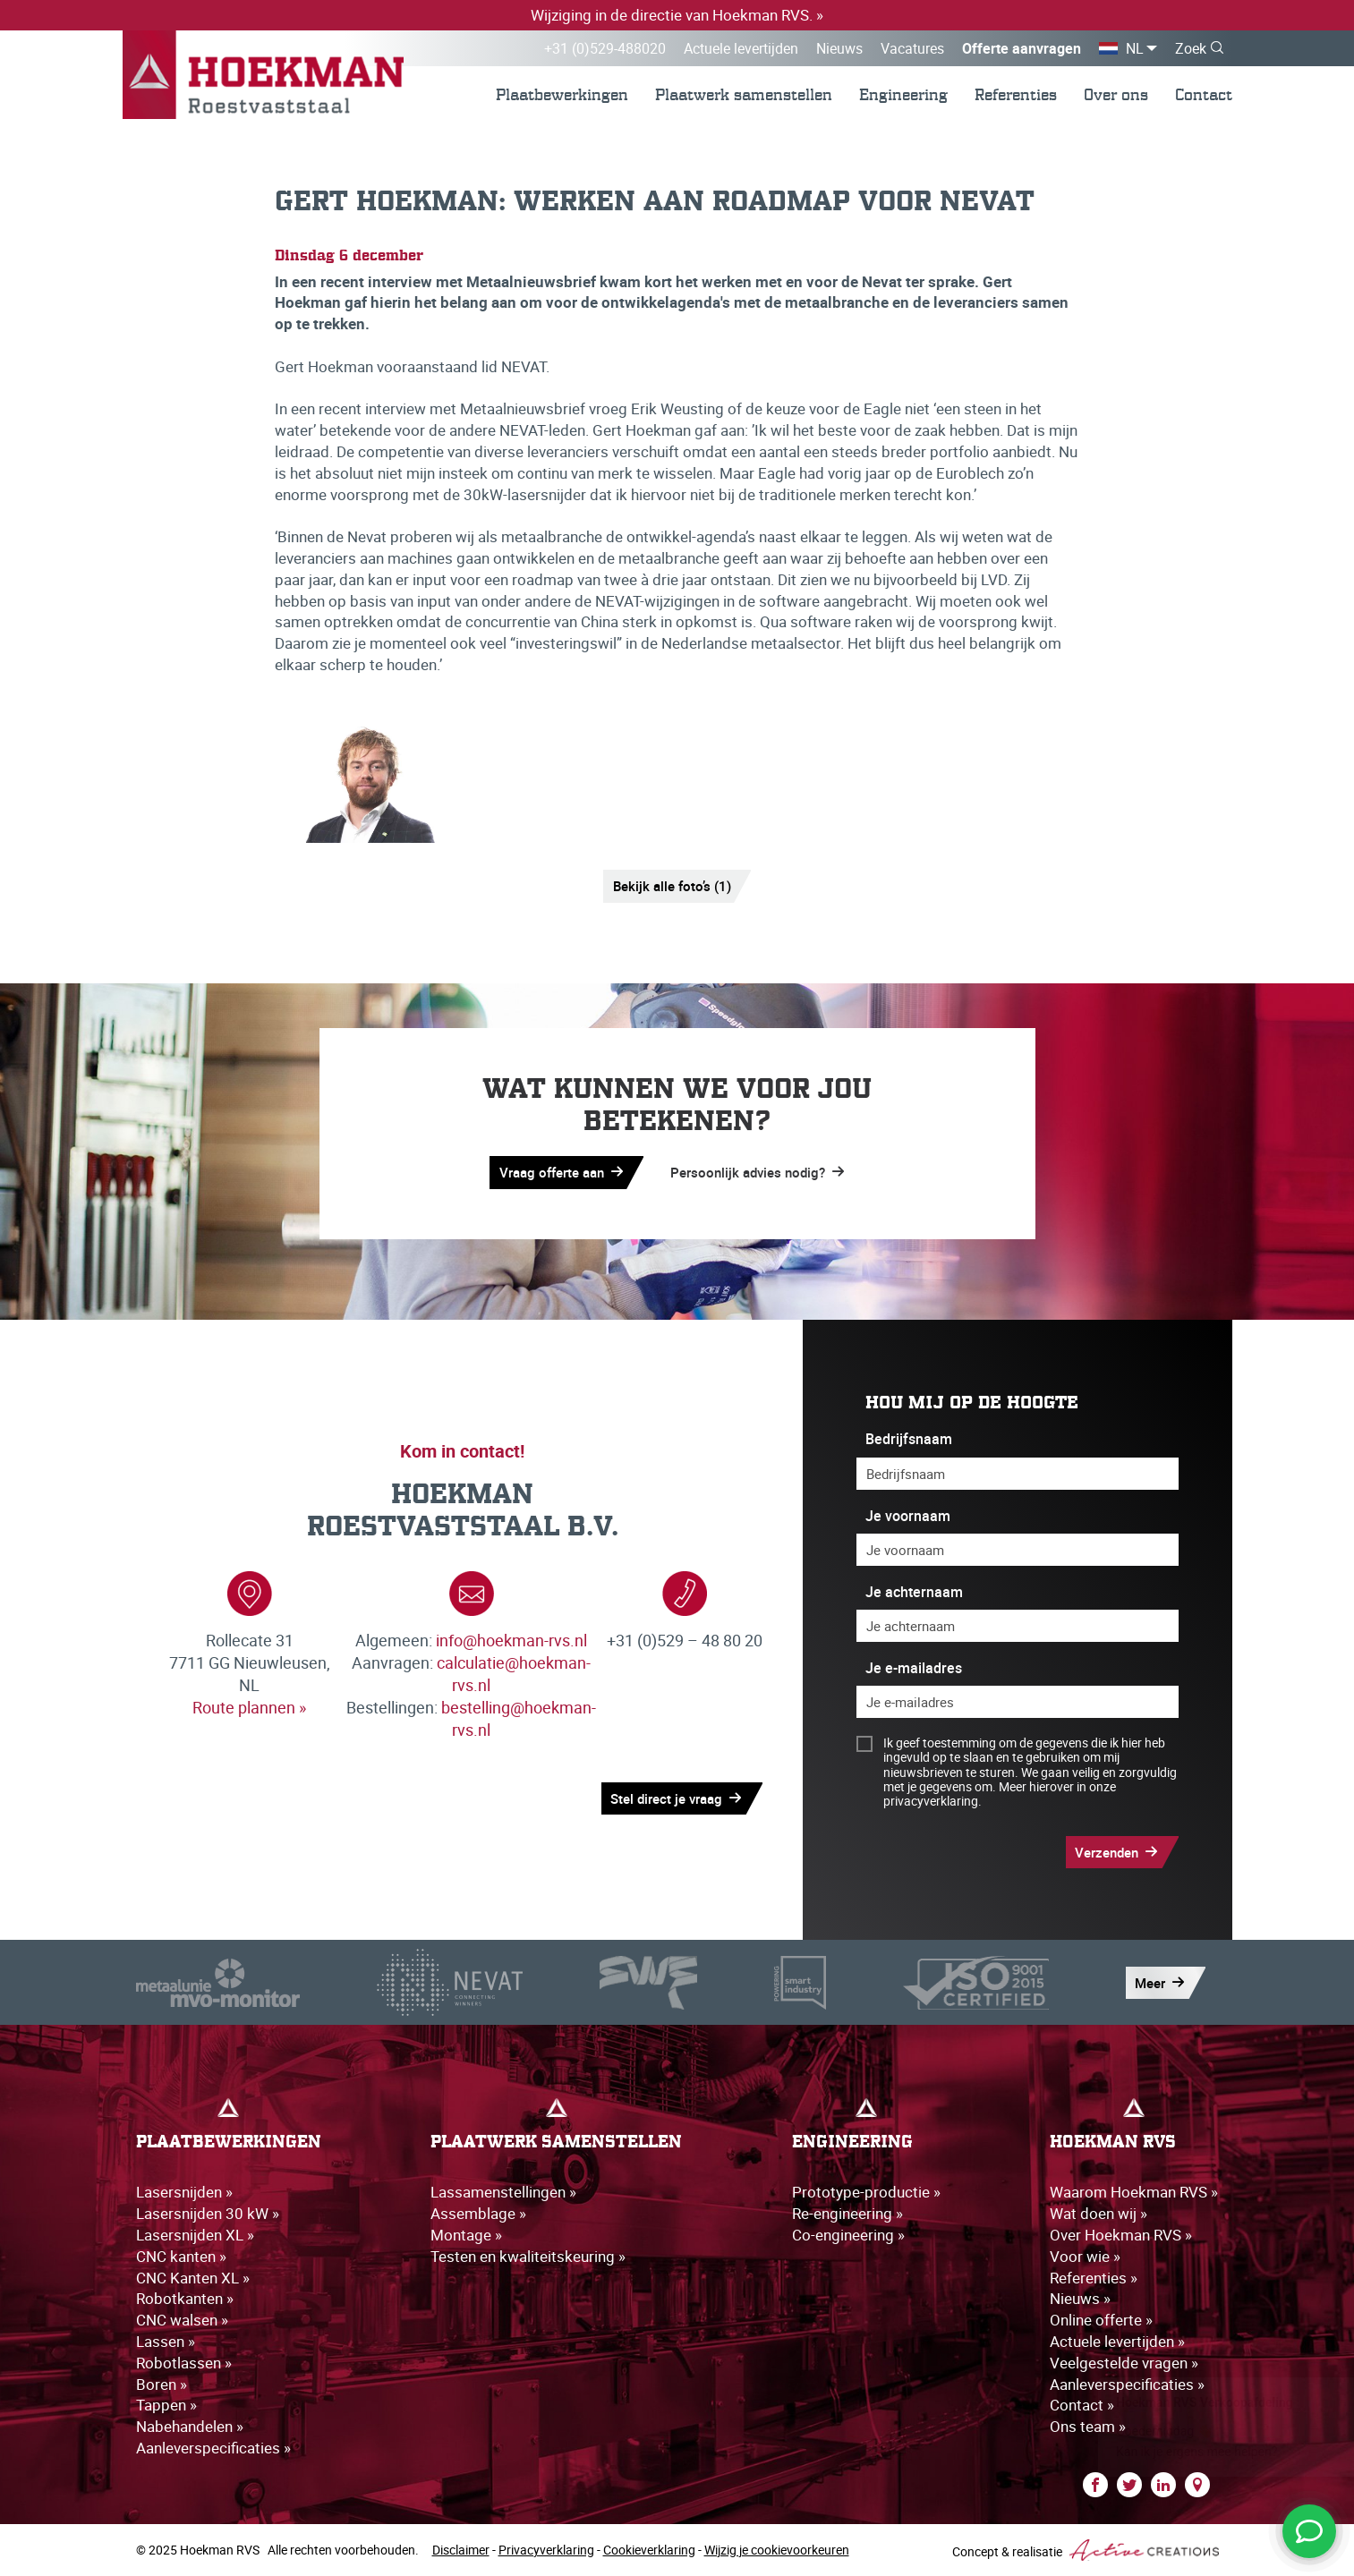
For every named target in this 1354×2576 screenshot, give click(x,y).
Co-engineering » (848, 2234)
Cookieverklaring (649, 2549)
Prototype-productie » (866, 2191)
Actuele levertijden (741, 48)
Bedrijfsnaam (908, 1439)
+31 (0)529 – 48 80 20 (684, 1640)
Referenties (1016, 95)
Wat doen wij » (1098, 2213)
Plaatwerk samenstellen (743, 95)
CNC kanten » (181, 2256)
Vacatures (912, 48)
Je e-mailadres (913, 1668)
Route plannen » (249, 1707)
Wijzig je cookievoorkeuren (776, 2549)
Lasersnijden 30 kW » (207, 2213)
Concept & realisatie (1085, 2550)
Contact (1203, 95)
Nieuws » (1080, 2298)
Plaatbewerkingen (562, 95)
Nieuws (839, 48)
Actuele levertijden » (1117, 2341)
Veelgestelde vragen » (1124, 2362)
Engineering (903, 95)
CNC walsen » (182, 2319)
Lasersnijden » (184, 2191)
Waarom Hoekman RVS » (1134, 2191)
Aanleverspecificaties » (213, 2447)
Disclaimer (461, 2549)
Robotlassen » (184, 2362)
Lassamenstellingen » (503, 2191)
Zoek (1190, 48)
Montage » (466, 2234)
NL (1135, 48)
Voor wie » (1085, 2256)
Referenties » (1093, 2277)
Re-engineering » (847, 2213)
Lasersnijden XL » (195, 2234)
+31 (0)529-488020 (605, 48)
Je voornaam (907, 1516)
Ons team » (1088, 2426)
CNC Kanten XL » (193, 2277)
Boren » (161, 2384)
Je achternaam (914, 1592)
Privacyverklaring (546, 2549)
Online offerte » (1101, 2319)
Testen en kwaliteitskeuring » (528, 2256)
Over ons (1116, 95)
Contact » (1082, 2404)
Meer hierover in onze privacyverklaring (999, 1794)
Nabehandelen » (189, 2426)
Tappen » (166, 2404)
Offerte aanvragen (1021, 48)
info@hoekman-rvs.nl (511, 1640)
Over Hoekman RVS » (1121, 2234)
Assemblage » (478, 2213)
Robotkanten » (185, 2298)
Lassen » (165, 2341)
